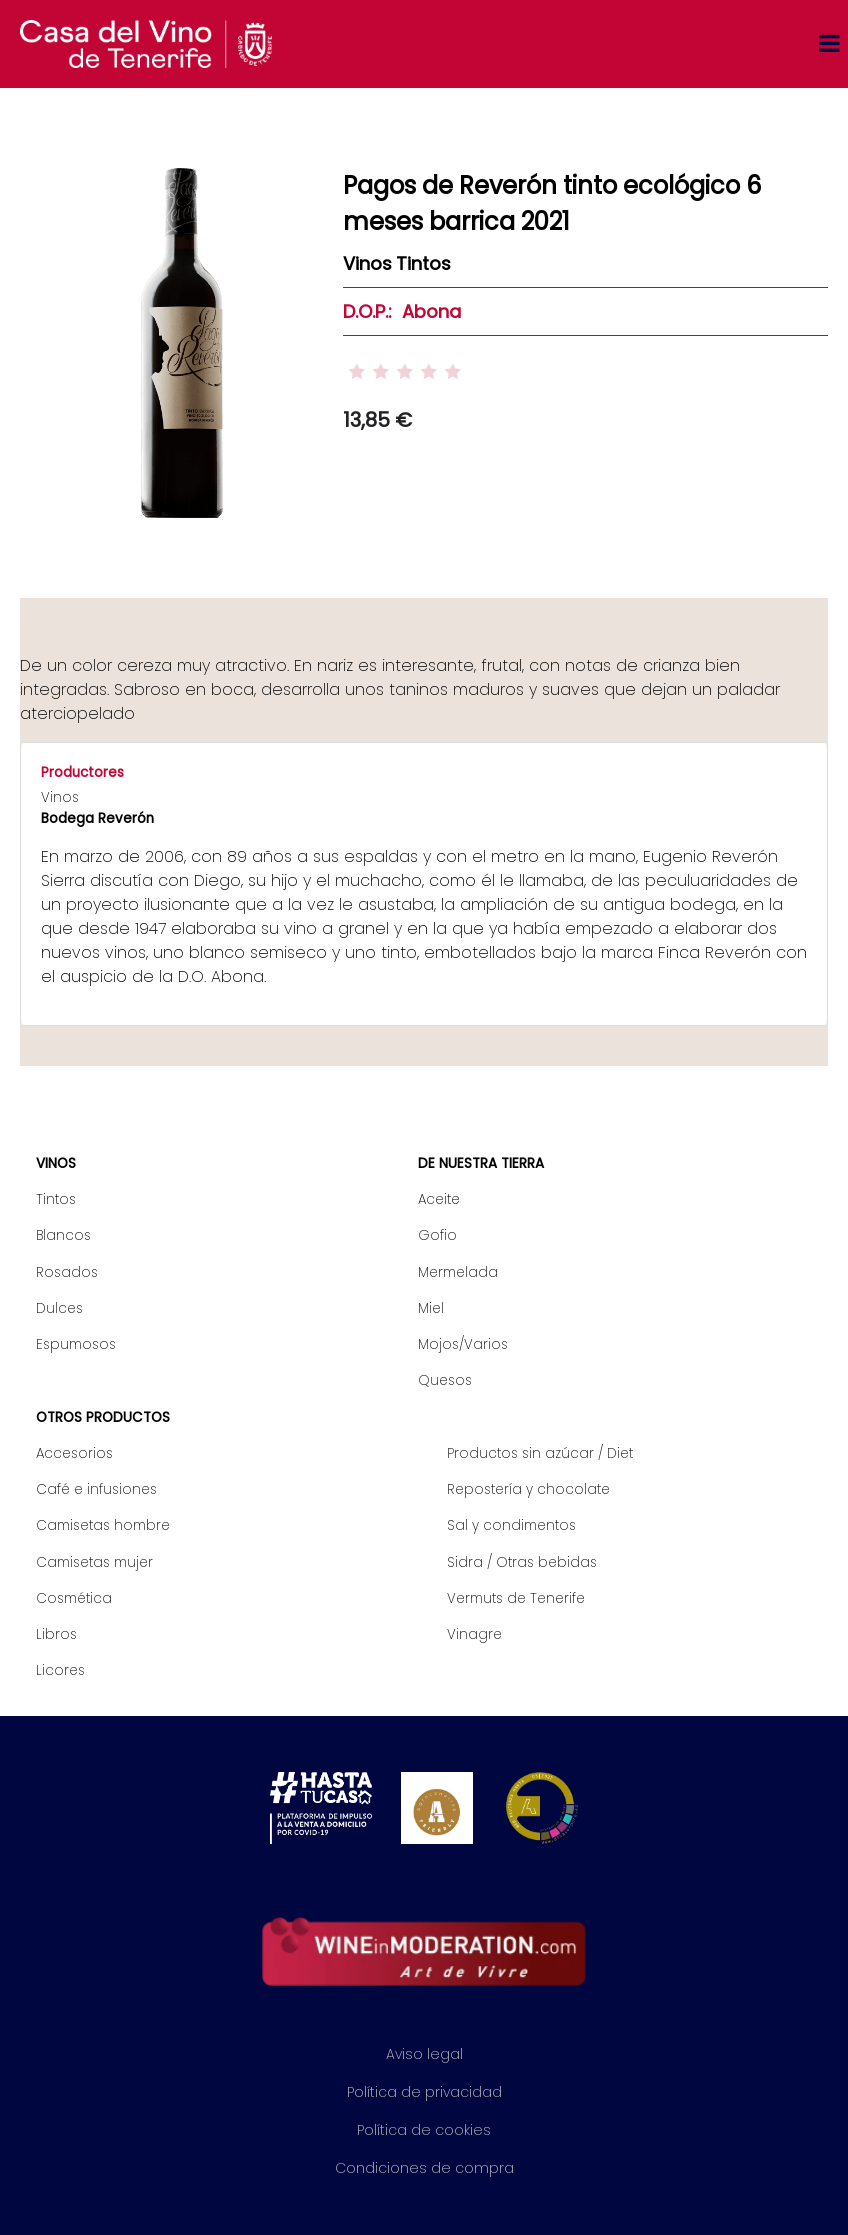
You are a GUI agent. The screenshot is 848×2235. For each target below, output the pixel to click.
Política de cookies (424, 2130)
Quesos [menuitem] (445, 1380)
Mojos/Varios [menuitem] (463, 1344)
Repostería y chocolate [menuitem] (528, 1489)
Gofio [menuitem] (437, 1235)
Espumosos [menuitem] (76, 1344)
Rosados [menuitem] (67, 1272)
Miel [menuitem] (431, 1308)
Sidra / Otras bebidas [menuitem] (522, 1562)
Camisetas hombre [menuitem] (103, 1525)
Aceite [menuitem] (439, 1199)
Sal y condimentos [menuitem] (511, 1525)
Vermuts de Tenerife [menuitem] (516, 1598)
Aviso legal (424, 2054)
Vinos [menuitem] (56, 1163)
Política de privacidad (424, 2092)
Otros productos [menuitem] (103, 1417)
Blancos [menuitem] (63, 1235)
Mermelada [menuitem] (458, 1272)
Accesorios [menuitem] (74, 1453)
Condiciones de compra (424, 2168)
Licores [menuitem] (60, 1670)
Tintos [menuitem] (56, 1199)
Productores (82, 772)
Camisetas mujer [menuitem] (94, 1562)
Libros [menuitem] (56, 1634)
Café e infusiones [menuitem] (96, 1489)
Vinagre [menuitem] (474, 1634)
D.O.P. (365, 311)
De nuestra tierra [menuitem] (481, 1163)
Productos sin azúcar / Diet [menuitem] (540, 1453)
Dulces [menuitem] (59, 1308)
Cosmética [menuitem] (74, 1598)
